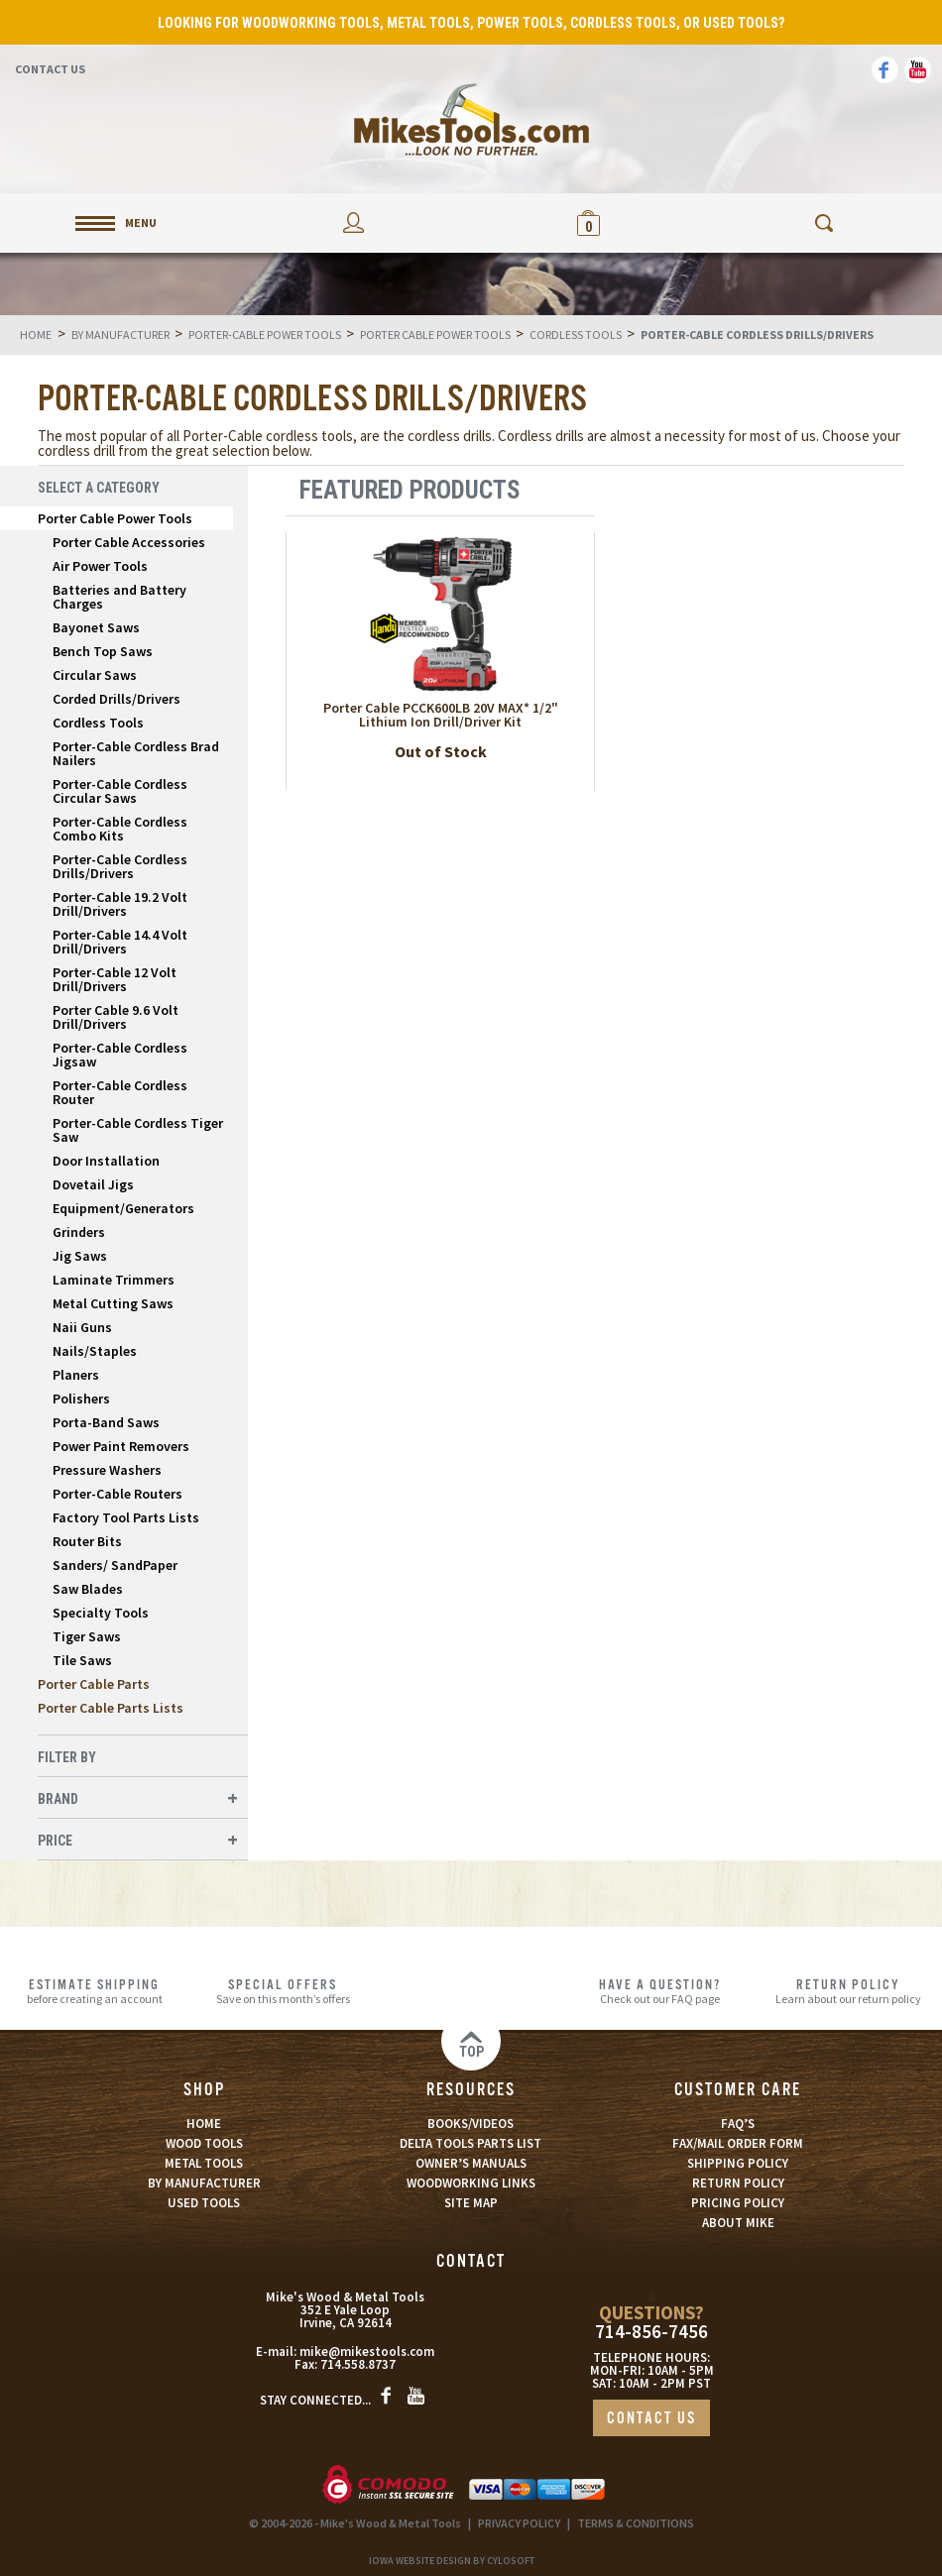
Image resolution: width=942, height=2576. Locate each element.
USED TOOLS (204, 2202)
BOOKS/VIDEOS (470, 2123)
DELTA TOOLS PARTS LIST (470, 2143)
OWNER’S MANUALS (471, 2163)
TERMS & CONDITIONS (635, 2523)
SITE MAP (471, 2202)
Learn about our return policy (848, 1990)
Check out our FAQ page (659, 1990)
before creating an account (94, 1990)
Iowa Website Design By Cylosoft (451, 2560)
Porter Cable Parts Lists (110, 1708)
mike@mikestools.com (366, 2351)
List (876, 490)
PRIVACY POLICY (519, 2523)
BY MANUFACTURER (204, 2183)
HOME (203, 2123)
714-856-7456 (651, 2331)
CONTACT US (651, 2418)
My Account (354, 222)
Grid (843, 490)
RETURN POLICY (738, 2183)
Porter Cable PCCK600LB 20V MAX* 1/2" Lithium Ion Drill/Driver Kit (440, 714)
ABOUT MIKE (738, 2222)
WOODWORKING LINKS (471, 2183)
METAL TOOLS (204, 2163)
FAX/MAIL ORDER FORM (737, 2143)
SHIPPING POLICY (737, 2163)
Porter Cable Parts (94, 1684)
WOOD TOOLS (204, 2143)
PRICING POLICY (737, 2202)
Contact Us (50, 68)
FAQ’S (738, 2123)
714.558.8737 (358, 2364)
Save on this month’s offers (282, 1990)
